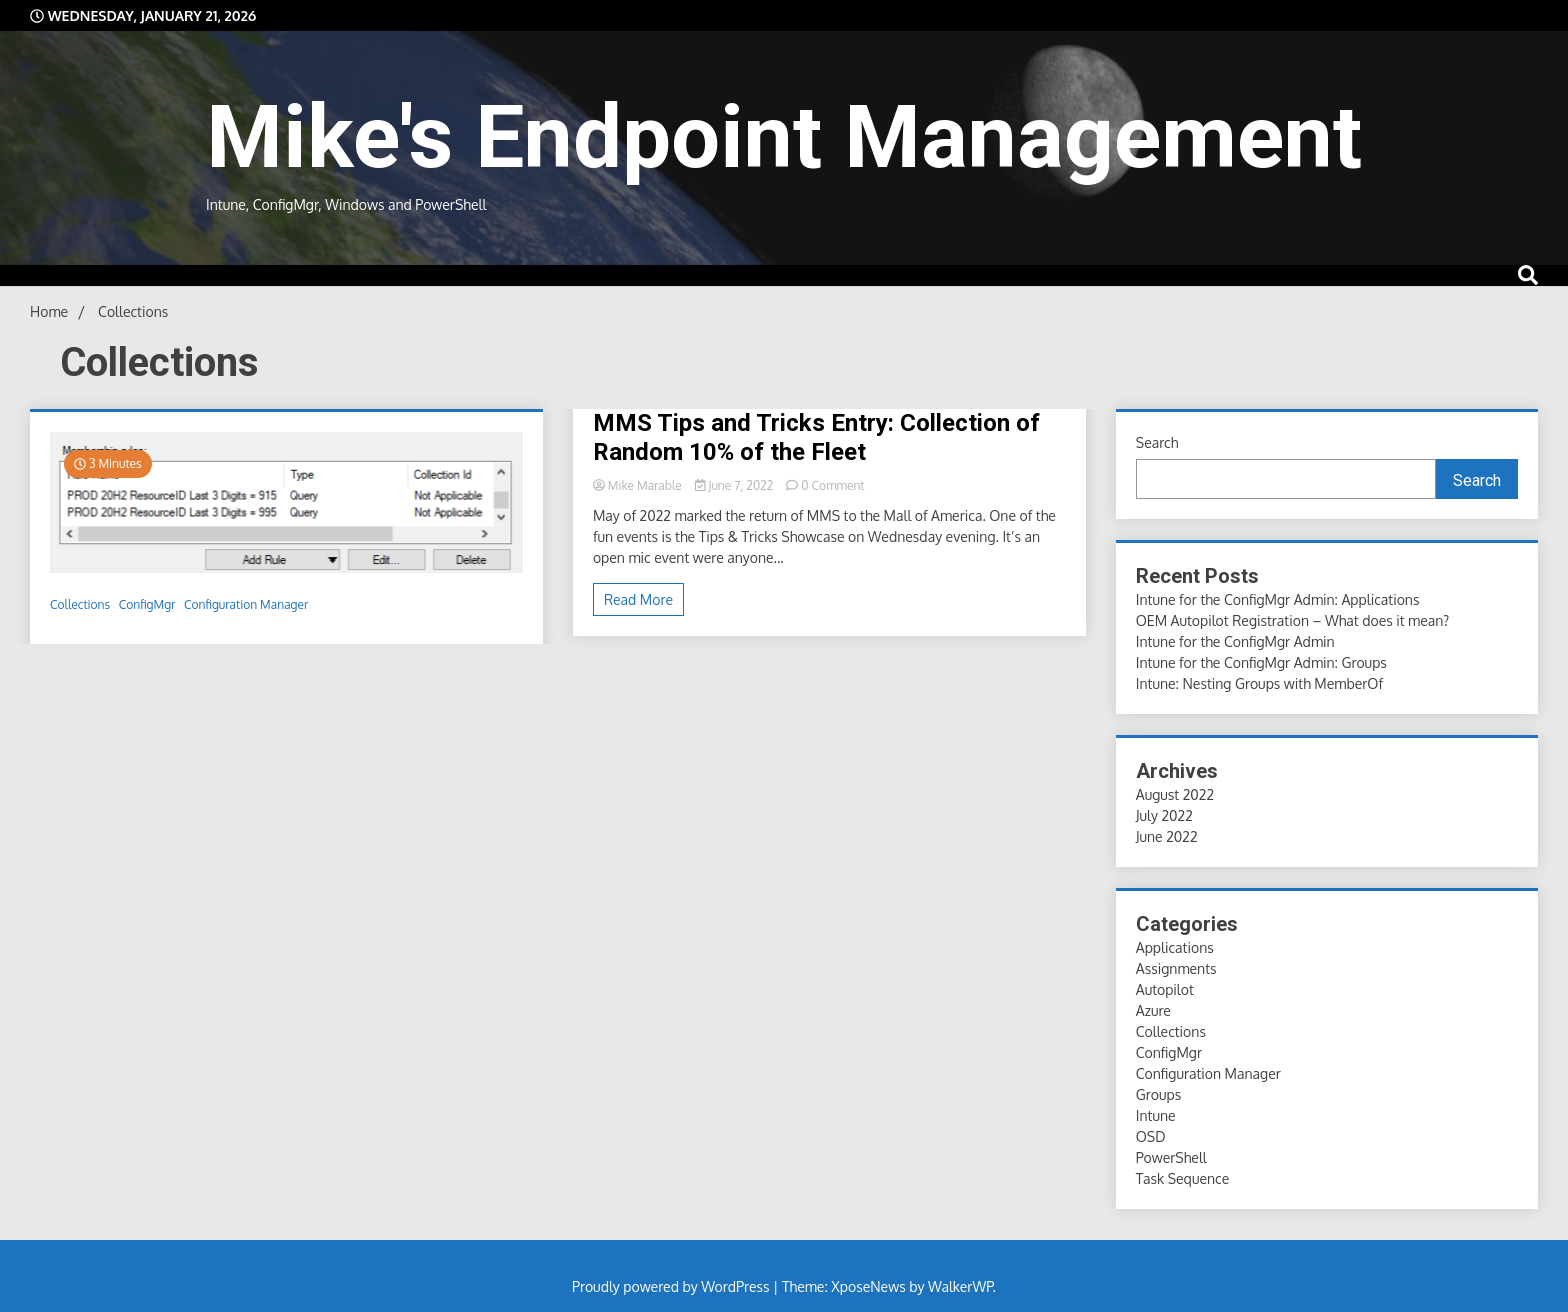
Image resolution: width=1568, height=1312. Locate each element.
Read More (638, 599)
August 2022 (1175, 794)
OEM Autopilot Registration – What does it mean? (1292, 620)
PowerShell (1171, 1157)
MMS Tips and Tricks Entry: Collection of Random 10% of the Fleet (816, 437)
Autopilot (1165, 989)
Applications (1175, 947)
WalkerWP (960, 1286)
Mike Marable (639, 485)
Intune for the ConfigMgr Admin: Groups (1261, 662)
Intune (1156, 1115)
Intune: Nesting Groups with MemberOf (1259, 683)
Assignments (1176, 968)
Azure (1153, 1010)
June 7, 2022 (736, 485)
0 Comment (832, 485)
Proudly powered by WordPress (672, 1286)
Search (1157, 442)
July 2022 (1164, 815)
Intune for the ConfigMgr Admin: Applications (1278, 599)
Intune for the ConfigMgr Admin (1235, 641)
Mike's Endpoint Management (784, 137)
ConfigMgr (147, 604)
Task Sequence (1183, 1178)
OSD (1151, 1136)
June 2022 (1167, 836)
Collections (80, 604)
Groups (1158, 1094)
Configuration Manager (246, 604)
